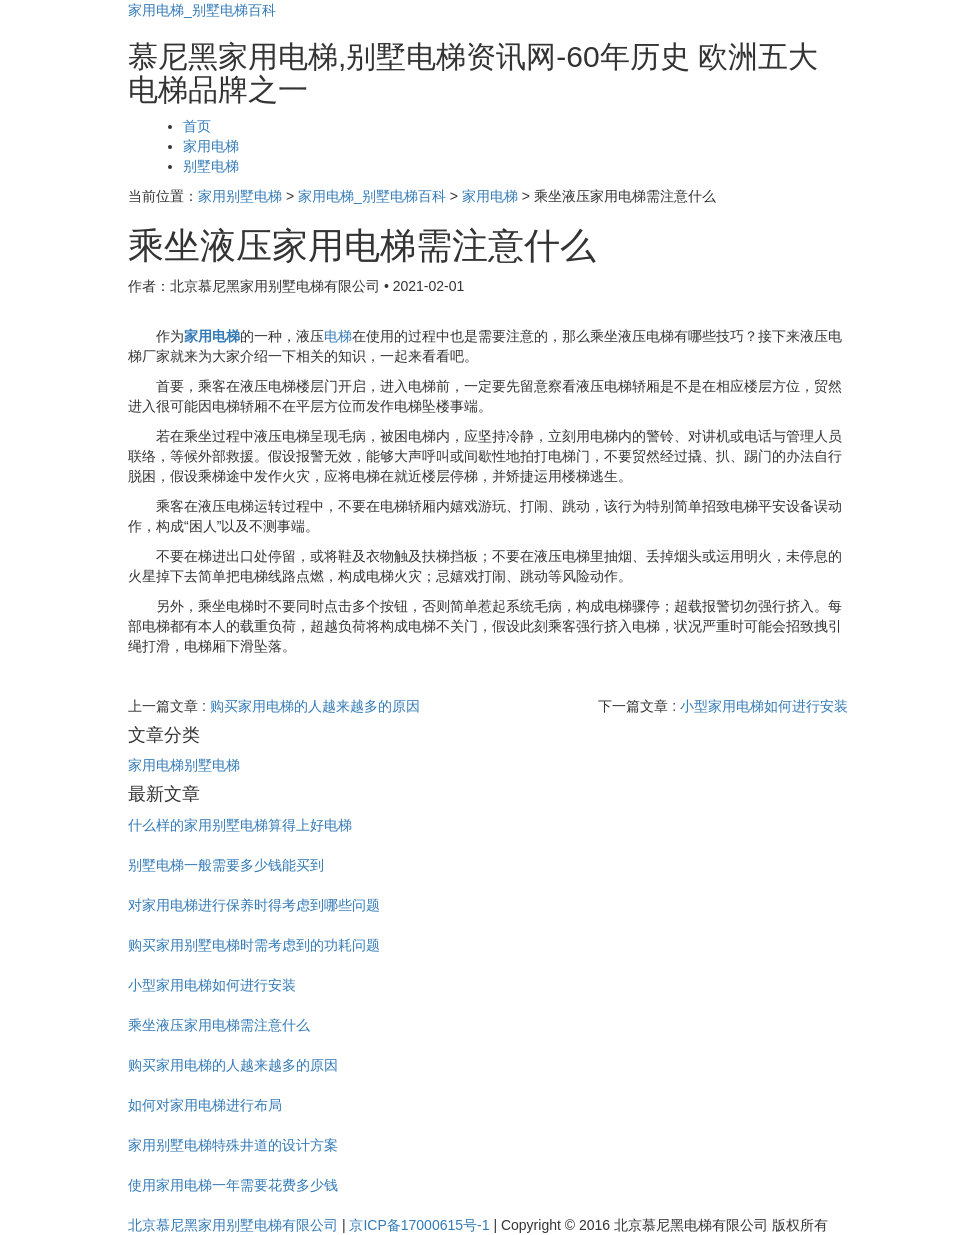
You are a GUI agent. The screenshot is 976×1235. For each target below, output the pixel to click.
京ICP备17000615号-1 (419, 1225)
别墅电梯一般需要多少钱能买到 (226, 865)
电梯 (338, 336)
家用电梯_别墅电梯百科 (202, 10)
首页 (197, 126)
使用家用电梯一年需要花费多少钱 (233, 1185)
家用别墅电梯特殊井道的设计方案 (233, 1145)
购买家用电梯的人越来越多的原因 (315, 706)
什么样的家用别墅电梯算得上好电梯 (240, 825)
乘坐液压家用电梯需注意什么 (219, 1025)
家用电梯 (211, 146)
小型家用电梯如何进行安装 (764, 706)
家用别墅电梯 (240, 196)
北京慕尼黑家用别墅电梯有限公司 (233, 1225)
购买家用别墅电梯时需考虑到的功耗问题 (254, 945)
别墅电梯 (211, 166)
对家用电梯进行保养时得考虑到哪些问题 (254, 905)
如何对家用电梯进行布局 (205, 1105)
